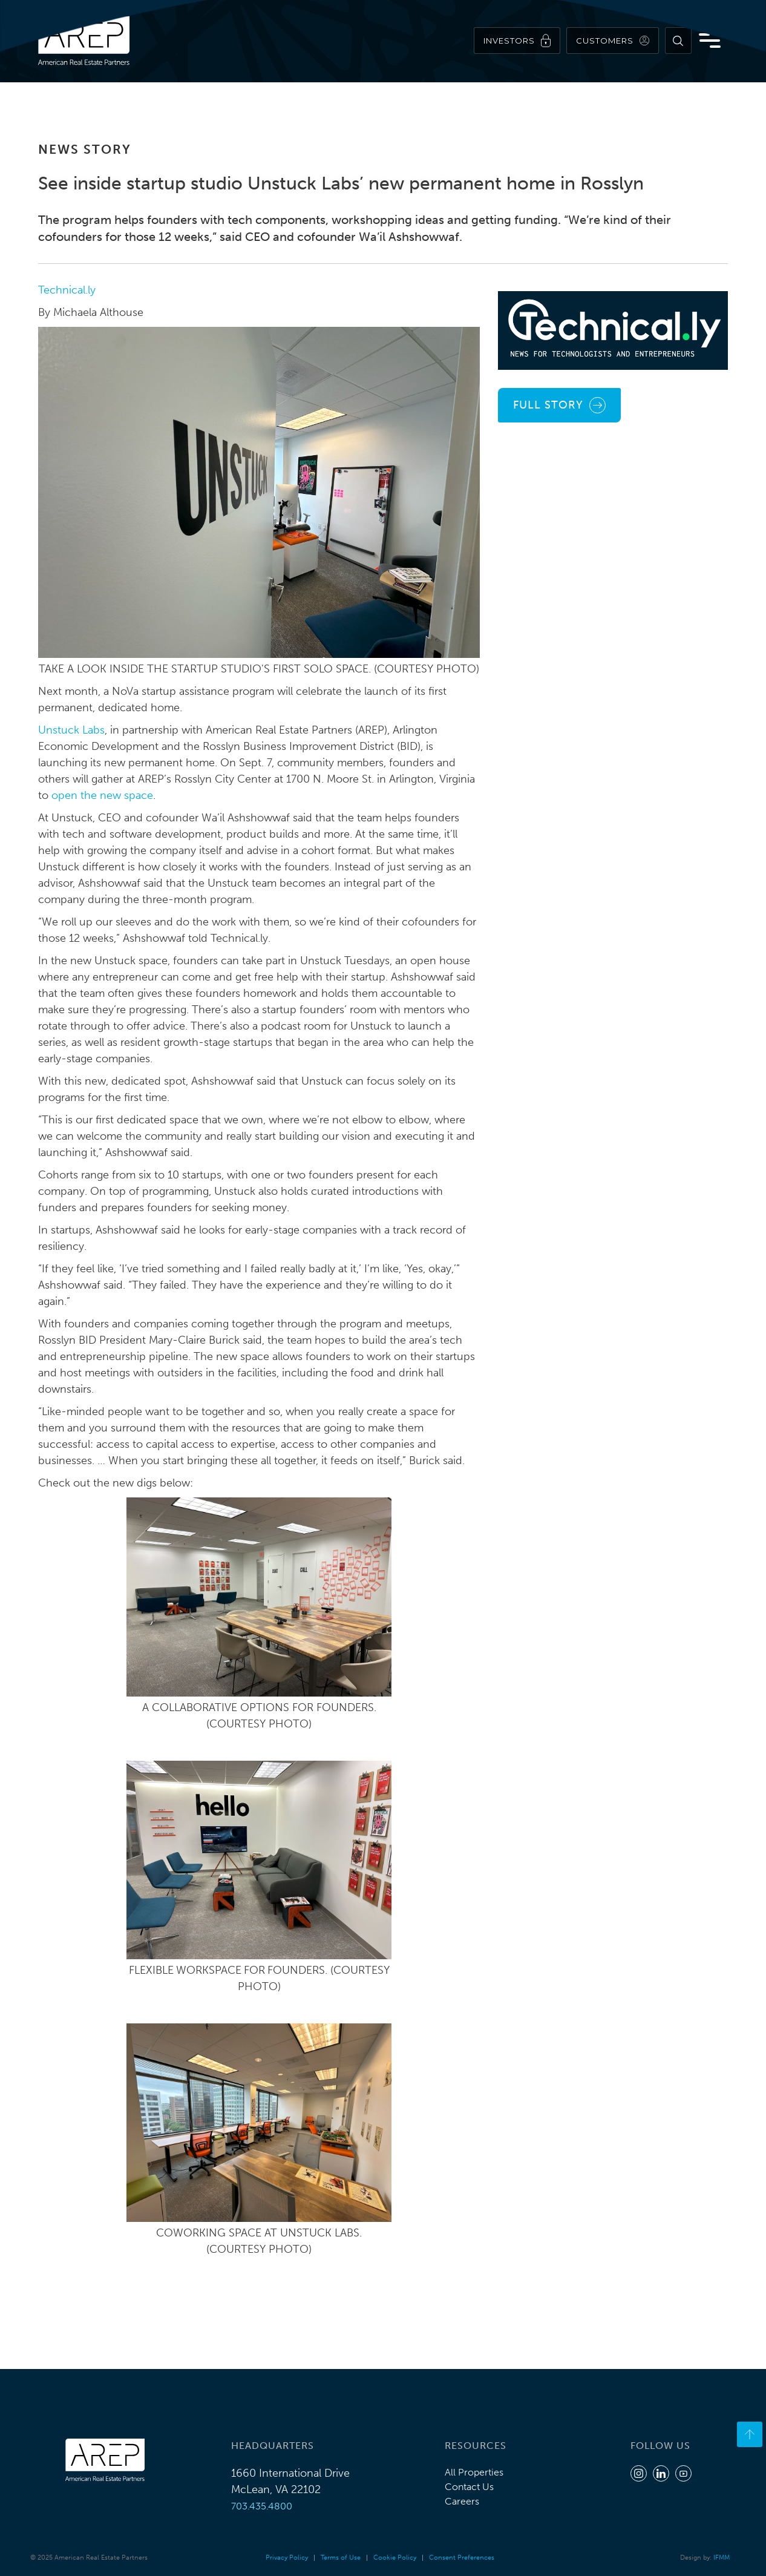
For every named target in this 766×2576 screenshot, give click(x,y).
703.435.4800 (261, 2506)
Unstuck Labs (71, 730)
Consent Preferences (461, 2557)
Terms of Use (341, 2557)
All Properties (474, 2472)
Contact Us (469, 2486)
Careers (462, 2501)
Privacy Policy (287, 2557)
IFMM (721, 2557)
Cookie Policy (394, 2557)
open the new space (102, 795)
